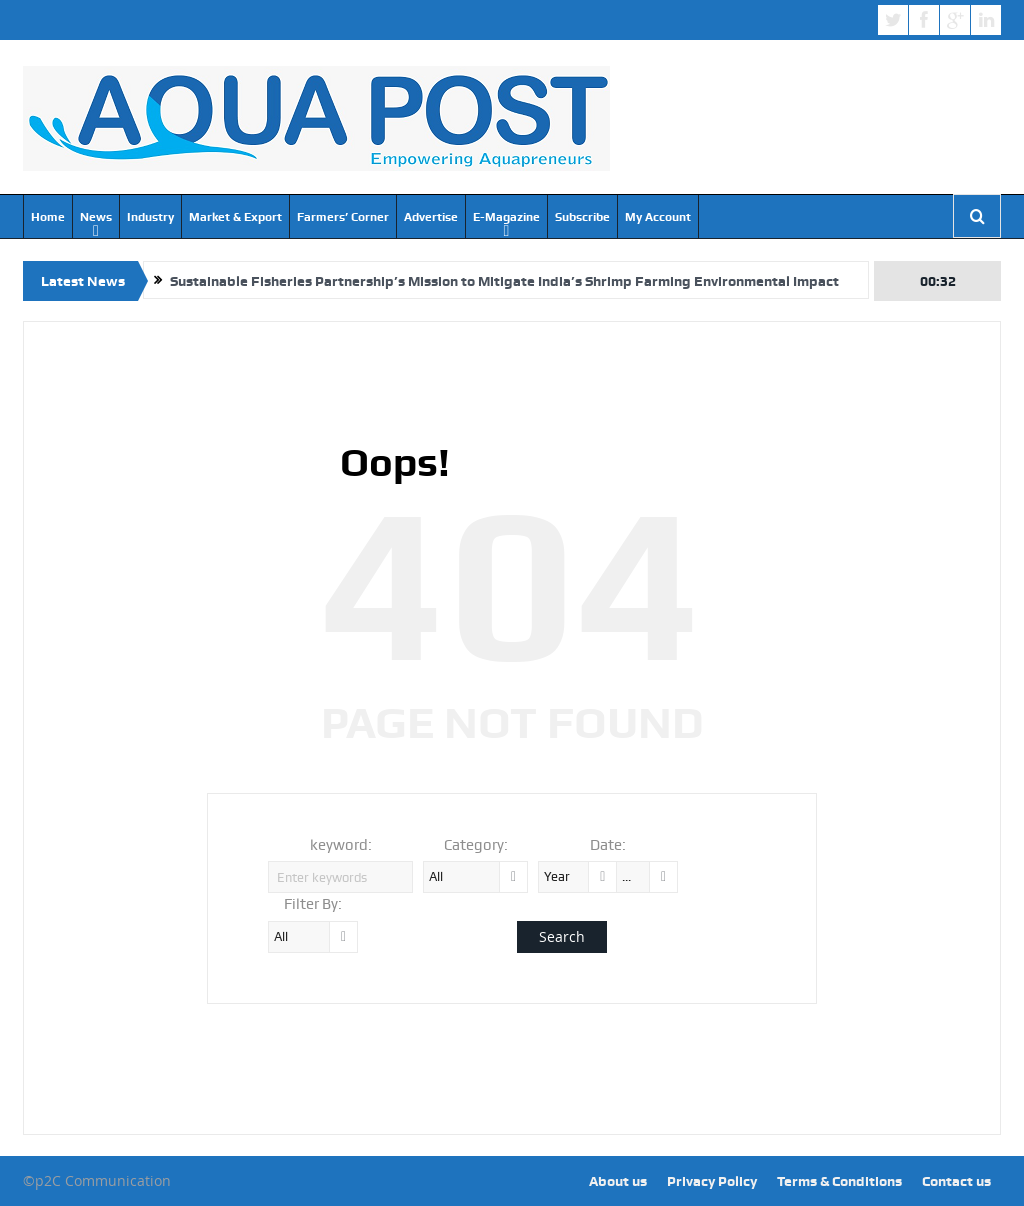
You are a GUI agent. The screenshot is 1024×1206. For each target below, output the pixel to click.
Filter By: (313, 904)
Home (48, 217)
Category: (476, 845)
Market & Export (235, 217)
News (96, 217)
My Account (658, 217)
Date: (608, 845)
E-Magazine (506, 217)
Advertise (431, 217)
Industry (150, 217)
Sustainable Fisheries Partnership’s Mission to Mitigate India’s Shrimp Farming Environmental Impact (504, 281)
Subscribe (582, 217)
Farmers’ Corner (343, 217)
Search (562, 936)
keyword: (341, 845)
